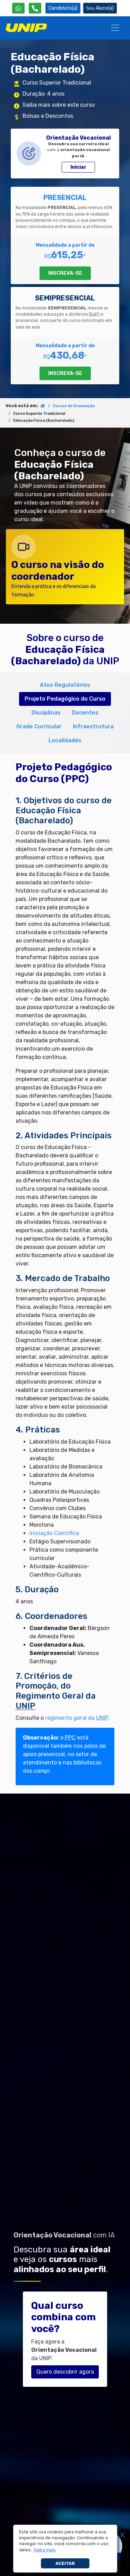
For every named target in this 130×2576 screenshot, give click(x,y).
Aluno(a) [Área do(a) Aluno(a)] (100, 8)
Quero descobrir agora (65, 2371)
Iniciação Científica (54, 1533)
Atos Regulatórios (65, 685)
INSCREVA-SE (65, 273)
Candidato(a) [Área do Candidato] (63, 8)
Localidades (65, 740)
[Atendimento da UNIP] (35, 8)
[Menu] (115, 27)
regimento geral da (76, 1718)
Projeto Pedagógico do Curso (65, 698)
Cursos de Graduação (74, 406)
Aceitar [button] (65, 2563)
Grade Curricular (39, 726)
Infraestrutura (93, 726)
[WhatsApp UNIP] (18, 8)
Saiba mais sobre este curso (59, 105)
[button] (44, 2550)
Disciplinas (46, 712)
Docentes (85, 712)
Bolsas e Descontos (48, 116)
